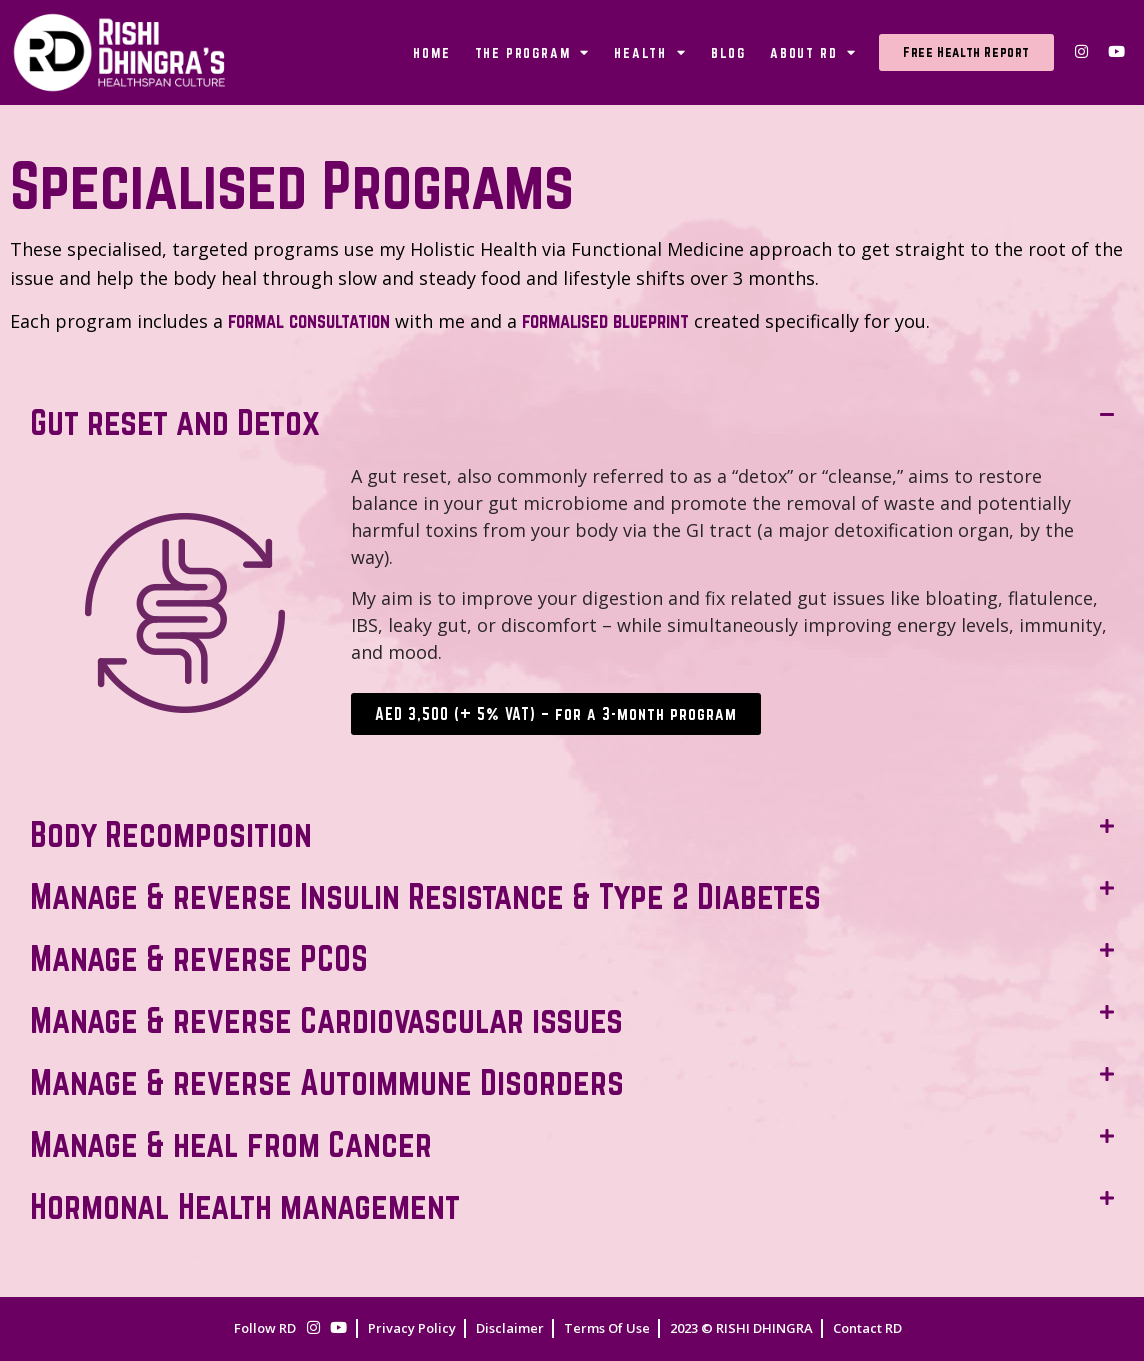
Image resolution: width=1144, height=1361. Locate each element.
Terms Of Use (607, 1328)
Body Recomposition (171, 834)
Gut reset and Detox (175, 422)
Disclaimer (510, 1328)
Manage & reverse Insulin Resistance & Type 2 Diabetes (425, 896)
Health (650, 52)
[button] (572, 422)
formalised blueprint (605, 321)
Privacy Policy (412, 1328)
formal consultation (309, 321)
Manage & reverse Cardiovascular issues (326, 1020)
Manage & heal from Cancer (231, 1144)
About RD (813, 52)
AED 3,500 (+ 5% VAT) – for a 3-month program (556, 714)
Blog (728, 53)
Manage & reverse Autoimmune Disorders (327, 1082)
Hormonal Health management (245, 1206)
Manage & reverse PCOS (199, 958)
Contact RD (867, 1328)
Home (431, 53)
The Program (533, 52)
